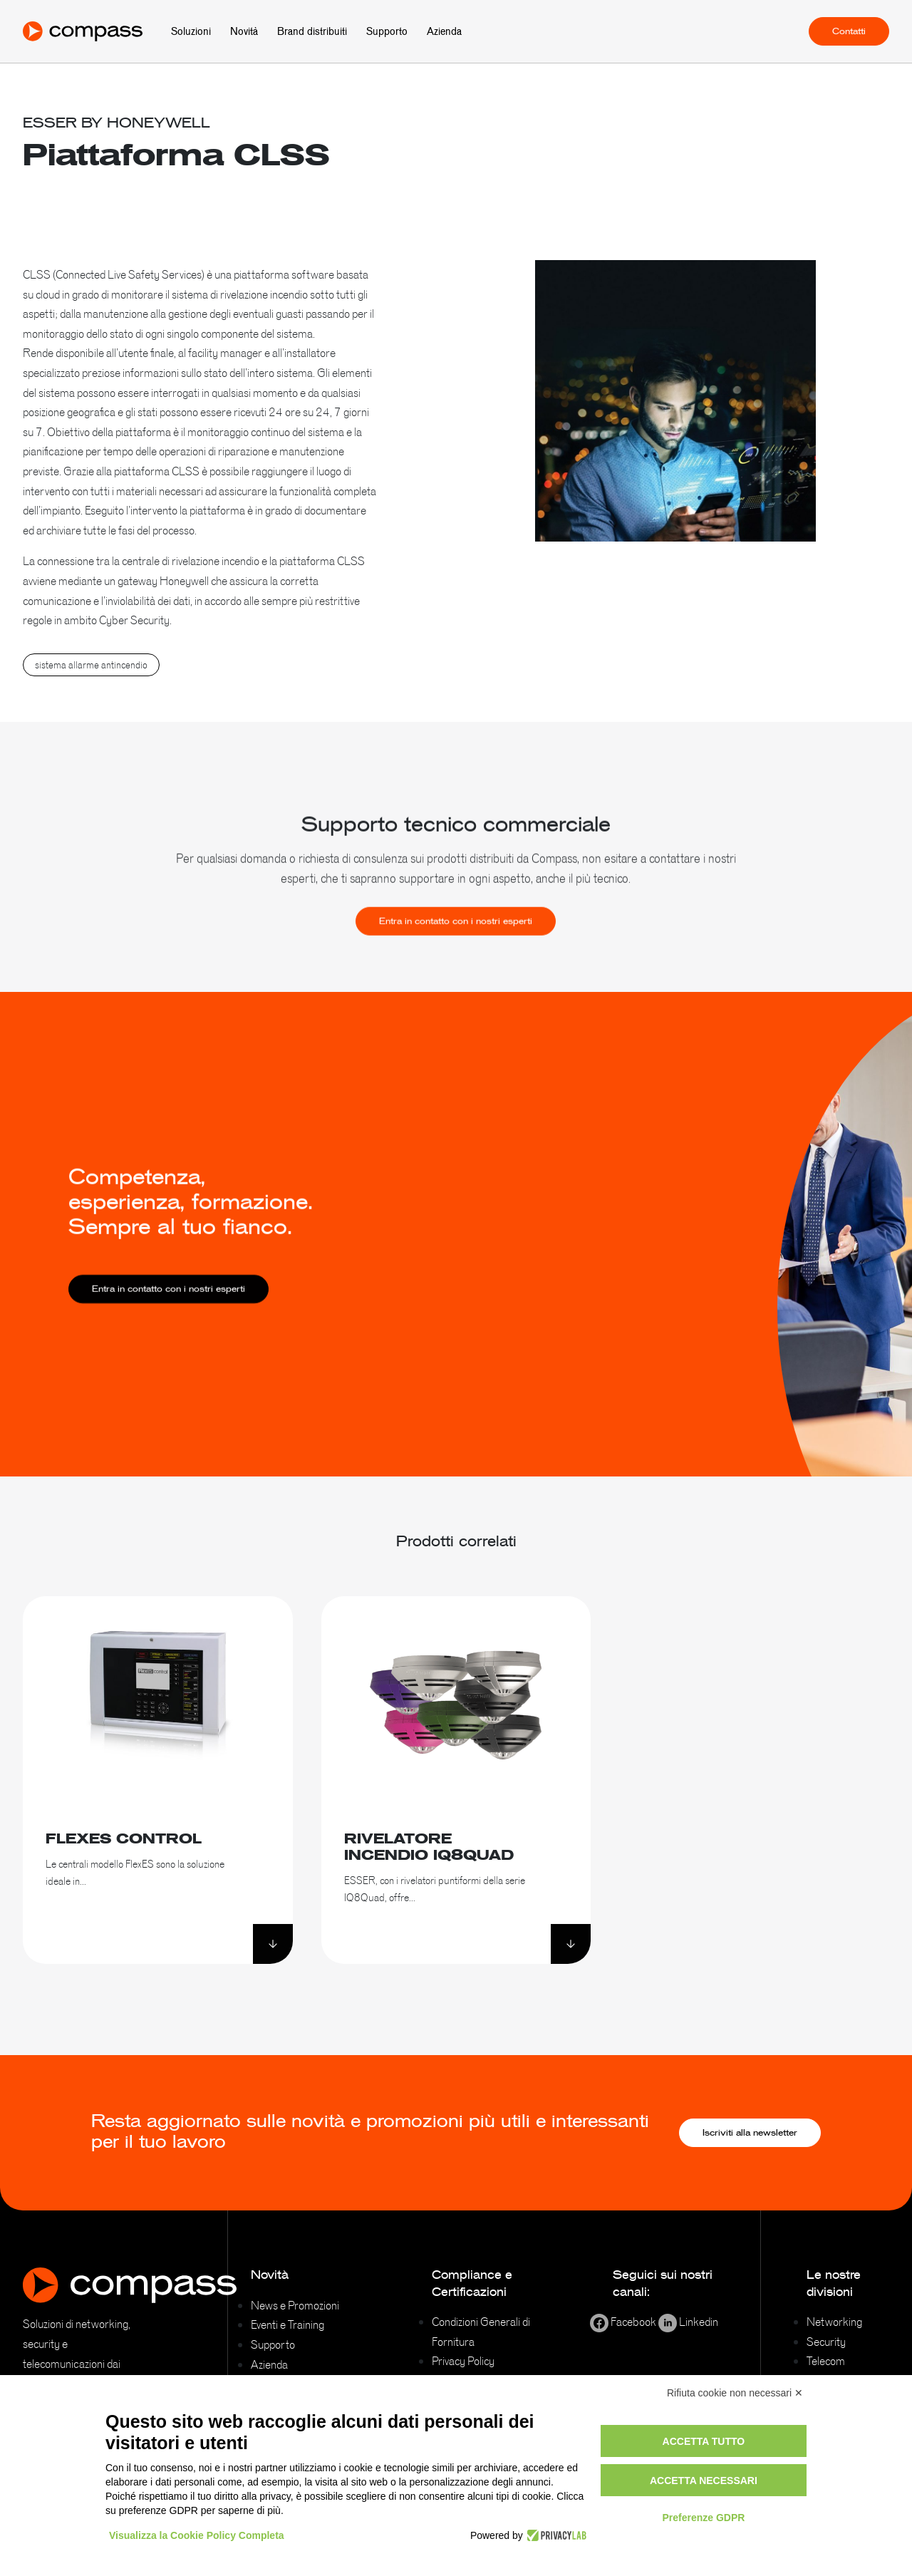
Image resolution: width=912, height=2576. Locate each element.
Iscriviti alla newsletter (750, 2132)
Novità (244, 31)
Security (826, 2341)
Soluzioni (191, 31)
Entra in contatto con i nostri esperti (455, 947)
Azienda (444, 31)
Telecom (826, 2361)
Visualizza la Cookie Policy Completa (196, 2535)
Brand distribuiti (312, 31)
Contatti (849, 31)
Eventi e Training (287, 2324)
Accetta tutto (704, 2441)
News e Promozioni (295, 2305)
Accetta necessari (703, 2480)
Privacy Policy (463, 2361)
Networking (834, 2321)
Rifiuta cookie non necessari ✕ (735, 2393)
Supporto (387, 31)
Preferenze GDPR (703, 2517)
